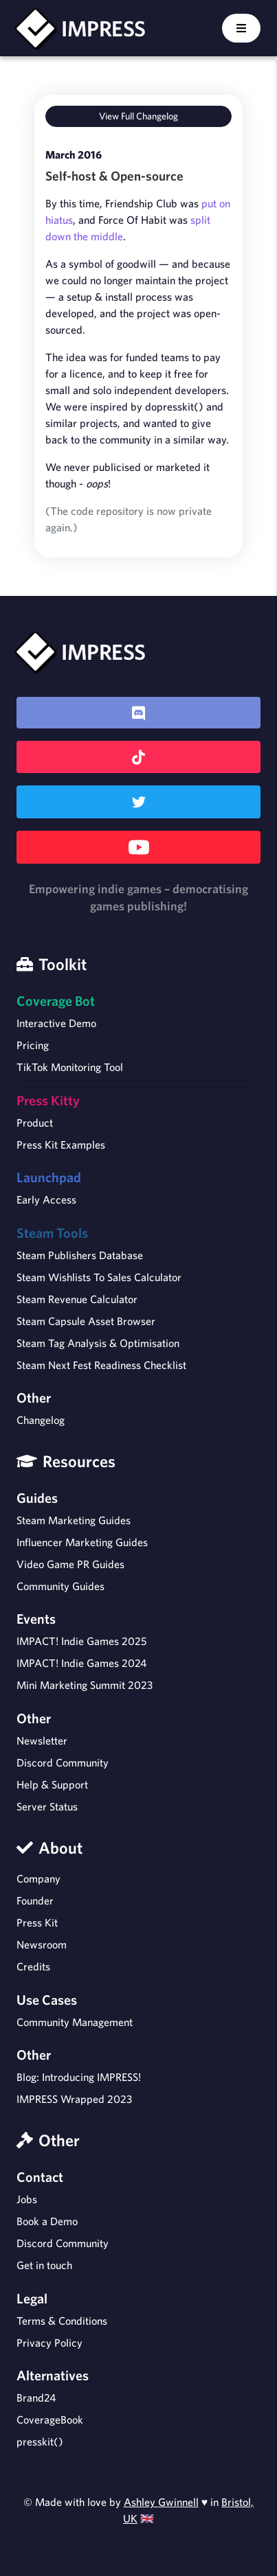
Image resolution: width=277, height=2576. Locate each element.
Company (38, 1878)
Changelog (40, 1420)
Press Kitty (48, 1100)
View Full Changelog (138, 116)
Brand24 (36, 2397)
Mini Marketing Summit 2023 (84, 1685)
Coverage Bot (55, 1001)
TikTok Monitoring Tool (69, 1067)
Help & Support (52, 1784)
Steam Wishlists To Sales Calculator (98, 1277)
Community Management (74, 2022)
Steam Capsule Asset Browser (85, 1321)
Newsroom (41, 1944)
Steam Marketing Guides (73, 1520)
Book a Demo (47, 2221)
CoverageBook (49, 2419)
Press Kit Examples (60, 1144)
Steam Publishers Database (79, 1255)
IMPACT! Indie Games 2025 (81, 1641)
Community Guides (60, 1586)
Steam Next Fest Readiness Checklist (101, 1365)
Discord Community (62, 1762)
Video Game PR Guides (70, 1564)
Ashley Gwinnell (161, 2502)
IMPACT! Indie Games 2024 (81, 1663)
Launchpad (48, 1177)
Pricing (32, 1045)
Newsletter (41, 1740)
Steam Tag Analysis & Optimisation (97, 1343)
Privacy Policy (49, 2342)
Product (34, 1122)
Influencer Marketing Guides (82, 1542)
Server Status (47, 1806)
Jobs (26, 2199)
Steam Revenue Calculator (76, 1299)
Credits (33, 1966)
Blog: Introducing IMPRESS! (78, 2077)
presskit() (39, 2441)
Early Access (46, 1199)
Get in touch (44, 2265)
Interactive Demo (56, 1023)
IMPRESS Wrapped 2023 (74, 2099)
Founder (35, 1900)
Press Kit (37, 1922)
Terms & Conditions (61, 2320)
